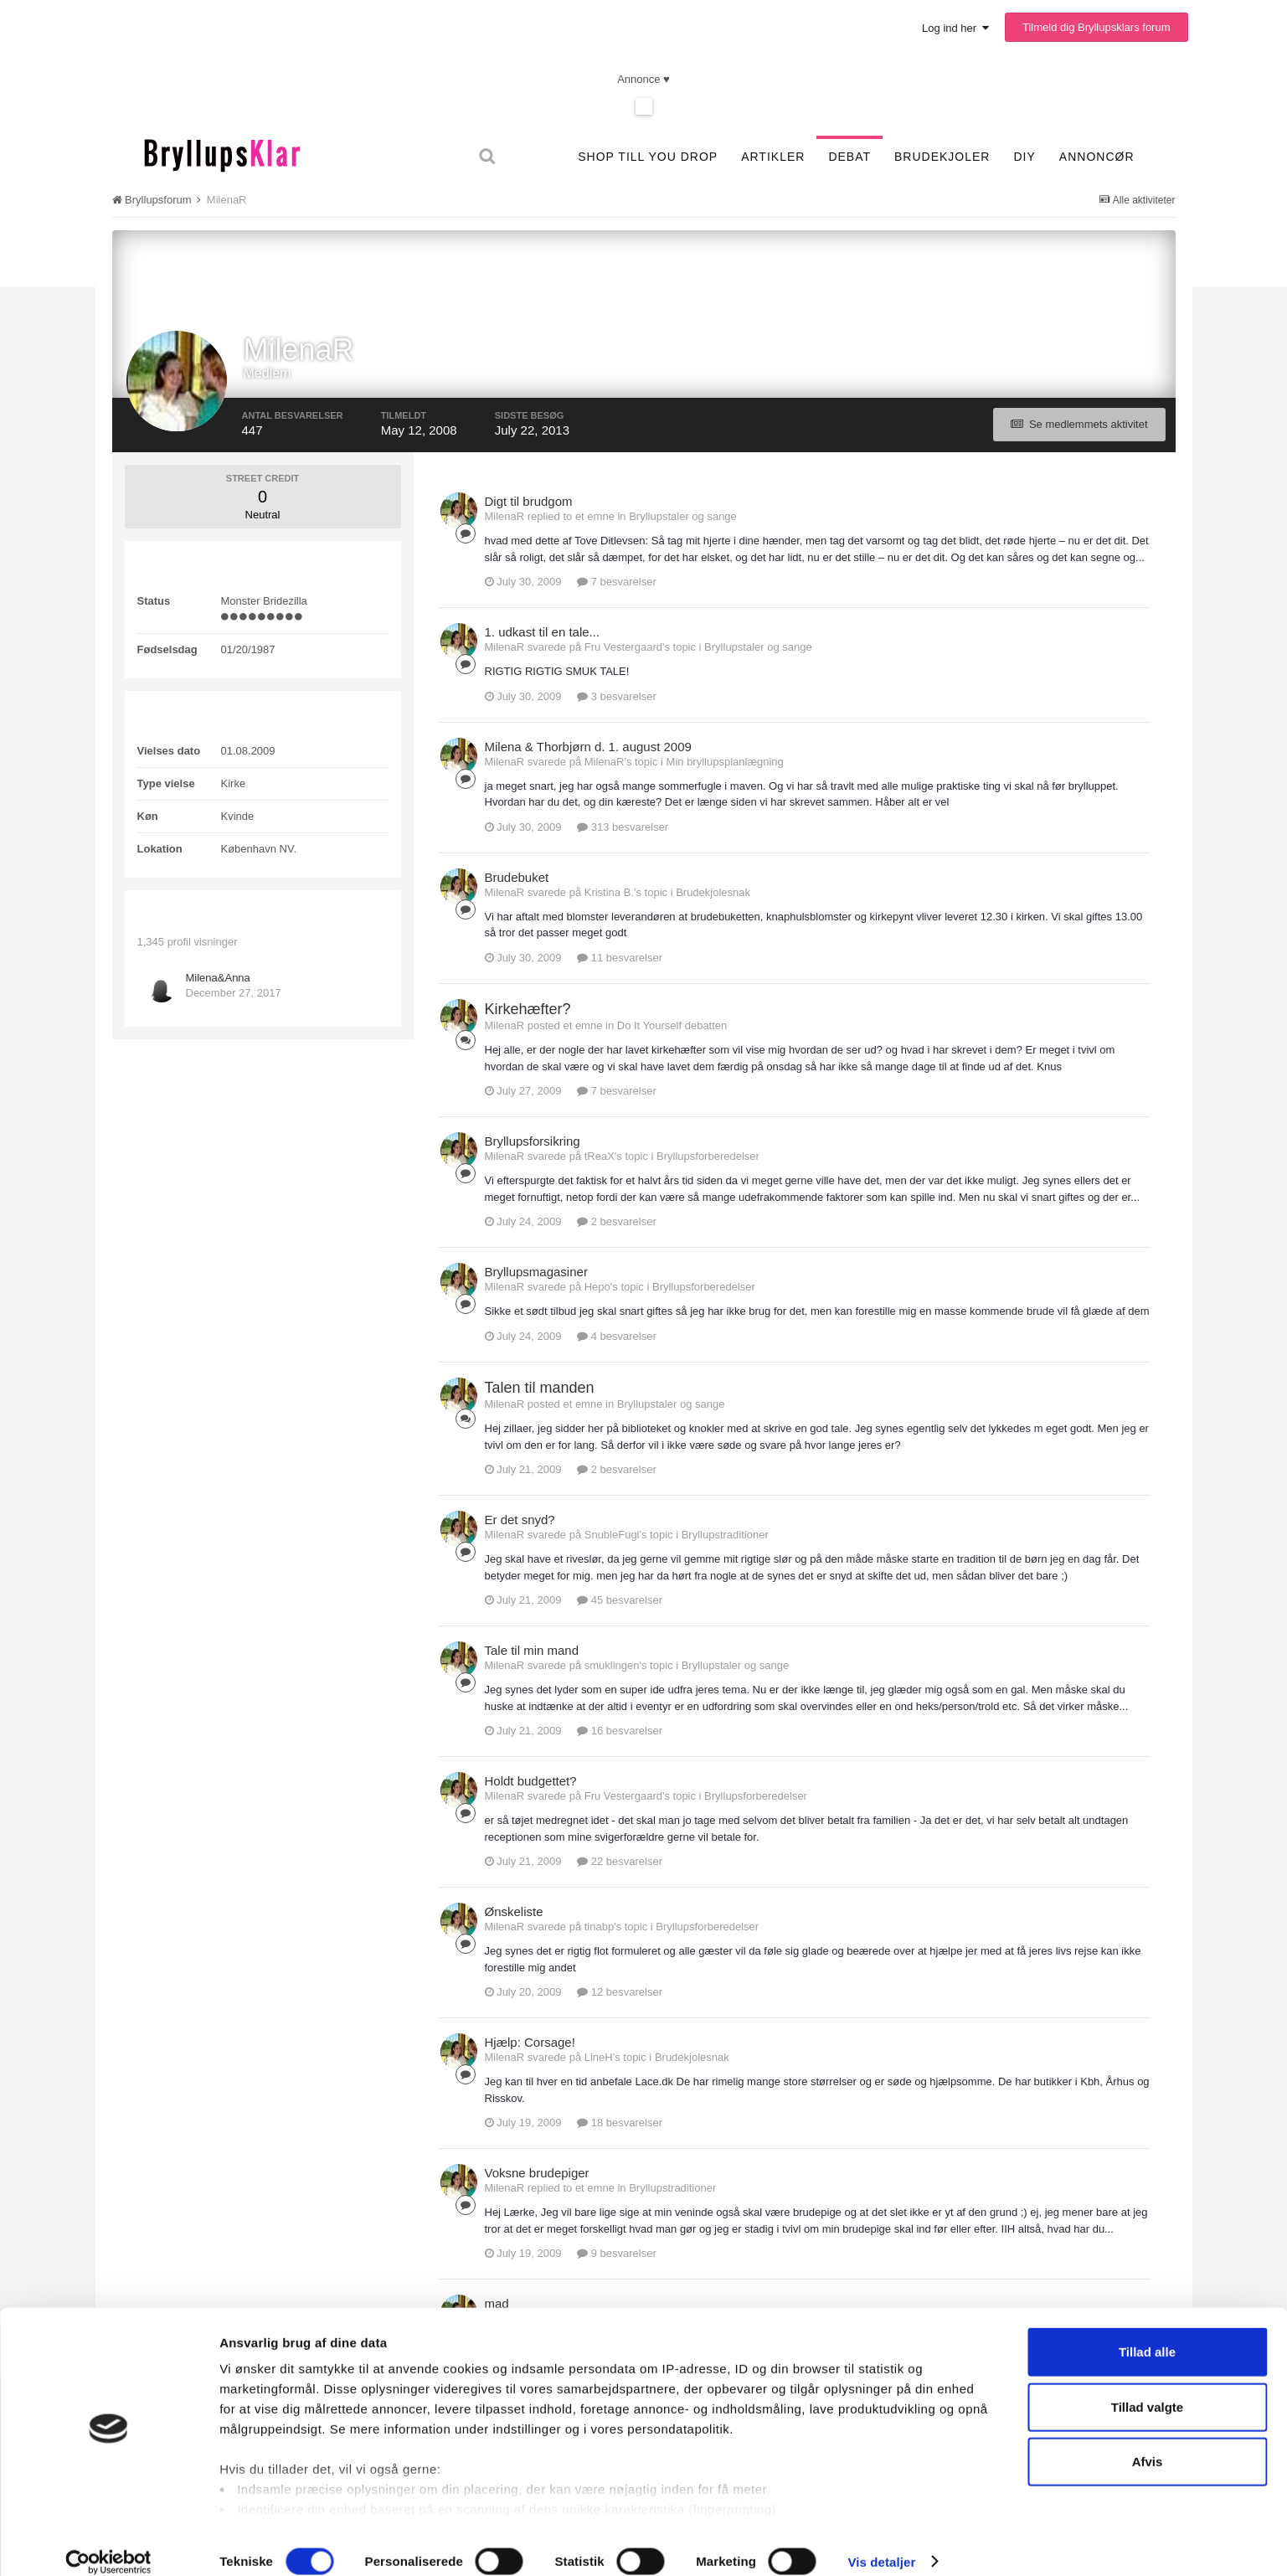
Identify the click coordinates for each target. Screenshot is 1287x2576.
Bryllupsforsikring (532, 1141)
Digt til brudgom (529, 501)
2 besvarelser (616, 1221)
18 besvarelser (619, 2122)
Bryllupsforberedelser (707, 1156)
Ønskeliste (514, 1911)
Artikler (773, 156)
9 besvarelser (616, 2253)
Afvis (1147, 2443)
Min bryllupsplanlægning (725, 761)
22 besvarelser (619, 1861)
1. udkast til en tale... (542, 632)
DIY (1024, 156)
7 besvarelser (616, 581)
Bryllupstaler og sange (683, 516)
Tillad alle (1147, 2333)
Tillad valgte (1147, 2388)
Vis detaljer (881, 2543)
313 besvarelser (622, 827)
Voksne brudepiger (537, 2173)
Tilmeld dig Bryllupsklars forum (1096, 27)
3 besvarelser (616, 696)
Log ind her (955, 28)
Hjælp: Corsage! (530, 2042)
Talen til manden (540, 1387)
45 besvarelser (619, 1600)
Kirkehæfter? (528, 1009)
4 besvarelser (616, 1336)
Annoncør (1097, 156)
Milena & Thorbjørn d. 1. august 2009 (588, 746)
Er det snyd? (520, 1519)
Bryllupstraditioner (725, 1534)
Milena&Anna (218, 977)
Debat (849, 156)
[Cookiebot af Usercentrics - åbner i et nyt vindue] (108, 2543)
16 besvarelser (619, 1730)
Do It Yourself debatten (672, 1025)
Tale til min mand (532, 1650)
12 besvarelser (619, 1992)
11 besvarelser (619, 957)
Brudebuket (517, 877)
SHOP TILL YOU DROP (648, 156)
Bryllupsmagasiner (536, 1272)
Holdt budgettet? (531, 1781)
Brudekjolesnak (713, 892)
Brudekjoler (942, 156)
